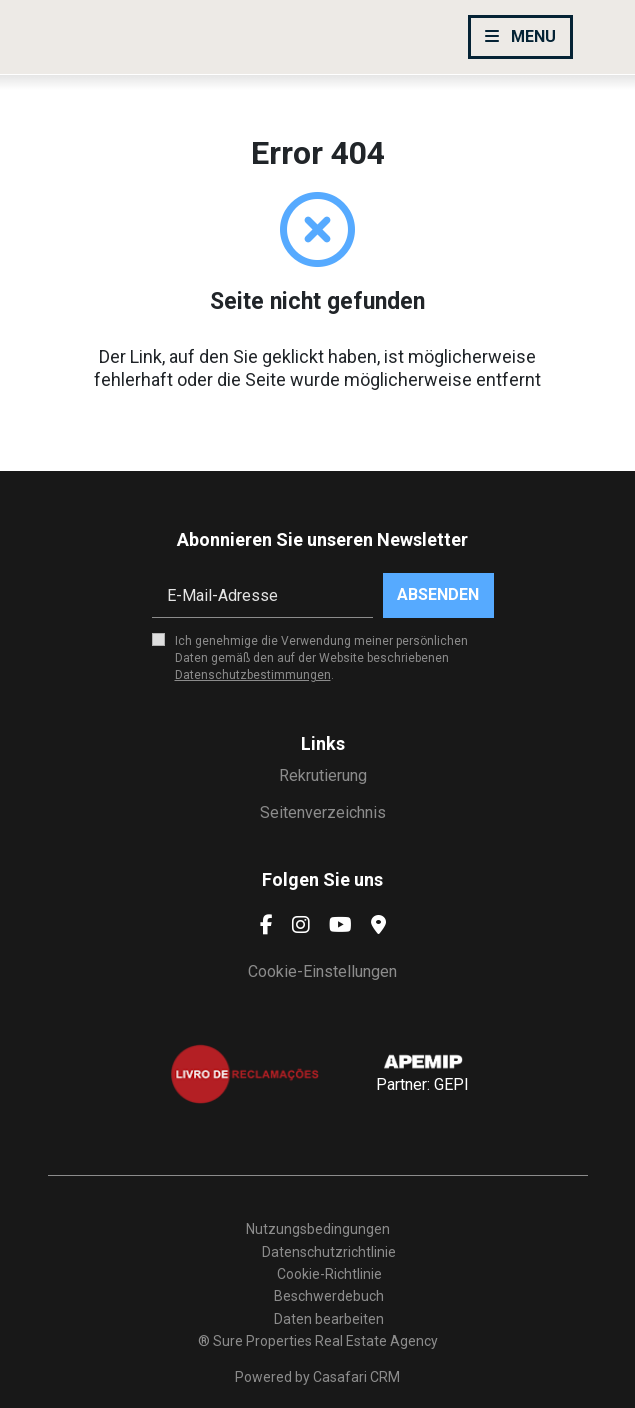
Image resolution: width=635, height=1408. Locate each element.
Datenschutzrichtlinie (329, 1252)
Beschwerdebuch (329, 1296)
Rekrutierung (323, 775)
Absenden (438, 594)
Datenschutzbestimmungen (253, 675)
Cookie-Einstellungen (322, 971)
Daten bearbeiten (329, 1319)
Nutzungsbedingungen (318, 1229)
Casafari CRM (356, 1377)
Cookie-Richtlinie (329, 1274)
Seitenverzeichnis (323, 812)
